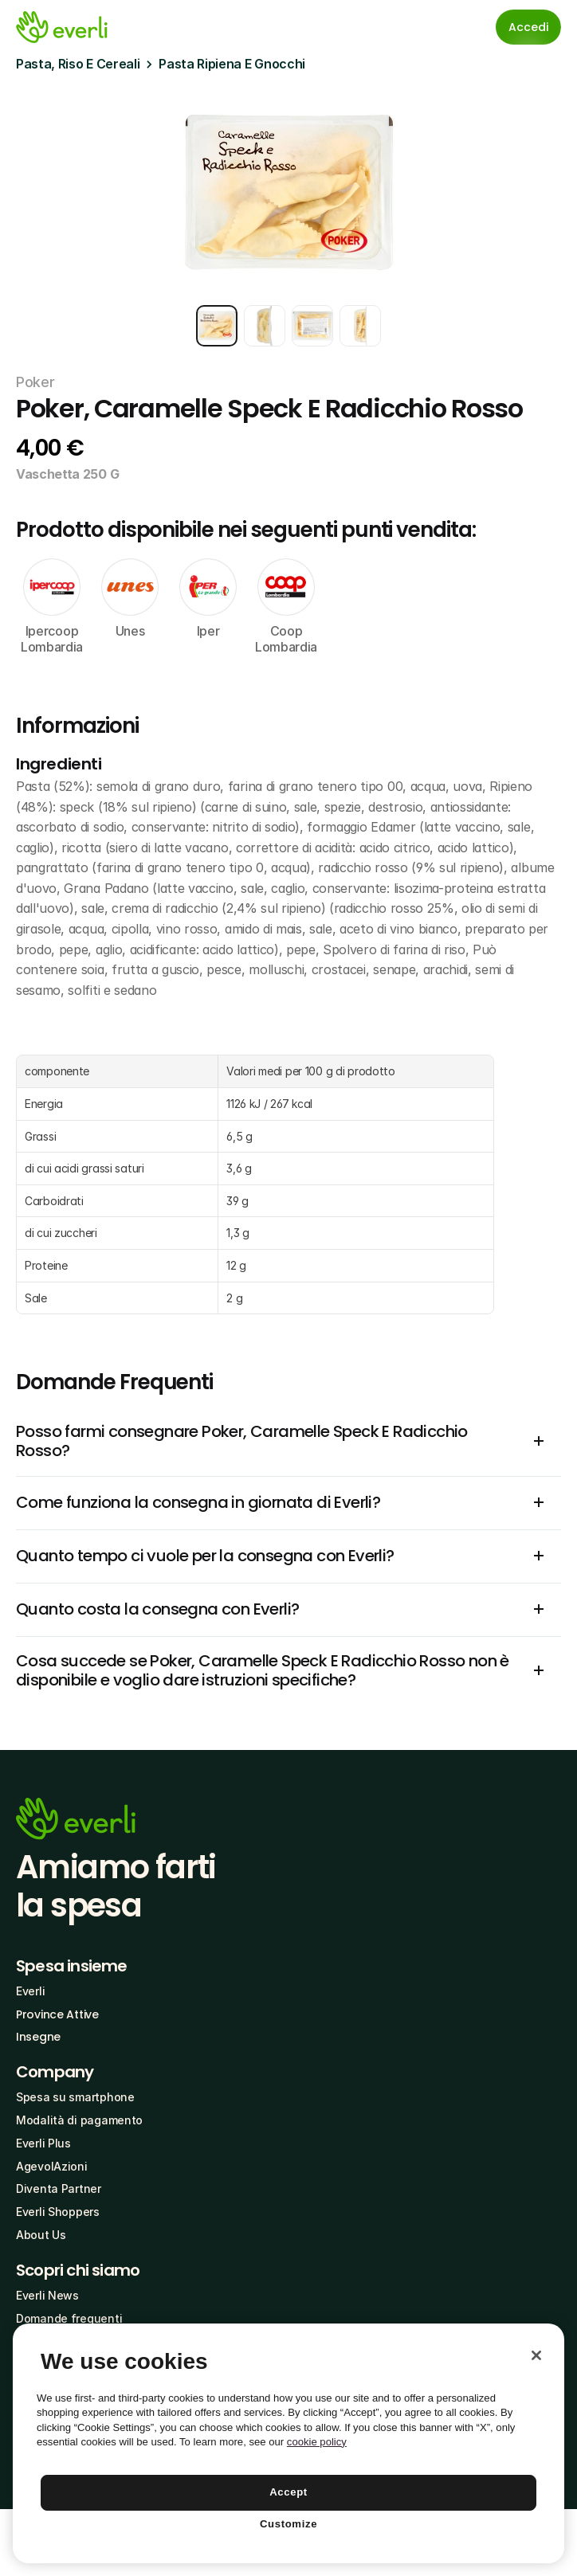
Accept (288, 2492)
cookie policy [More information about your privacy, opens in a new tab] (317, 2442)
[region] (288, 2443)
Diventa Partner (58, 2188)
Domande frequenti (69, 2318)
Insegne (38, 2037)
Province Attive (57, 2014)
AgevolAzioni (52, 2166)
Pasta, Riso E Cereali (77, 64)
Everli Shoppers (58, 2211)
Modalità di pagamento (79, 2120)
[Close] (536, 2355)
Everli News (47, 2295)
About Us (41, 2234)
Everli (30, 1991)
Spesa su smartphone (75, 2097)
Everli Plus (43, 2143)
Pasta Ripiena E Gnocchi (232, 64)
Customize (288, 2524)
